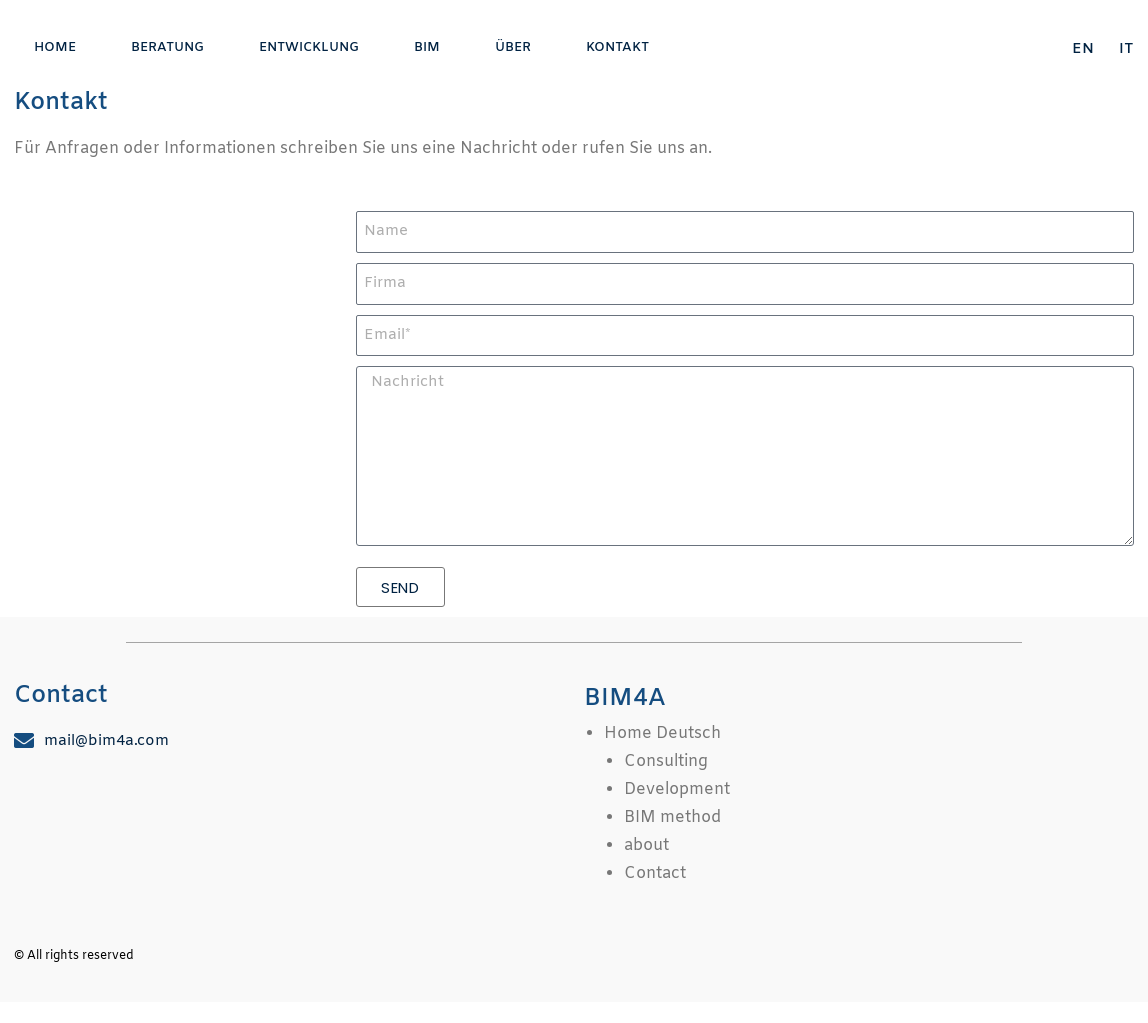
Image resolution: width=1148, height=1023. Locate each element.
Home (55, 47)
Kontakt (617, 47)
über (513, 47)
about (646, 845)
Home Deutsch (662, 733)
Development (677, 789)
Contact (655, 873)
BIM (427, 47)
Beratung (167, 47)
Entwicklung (309, 47)
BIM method (672, 817)
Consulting (666, 761)
